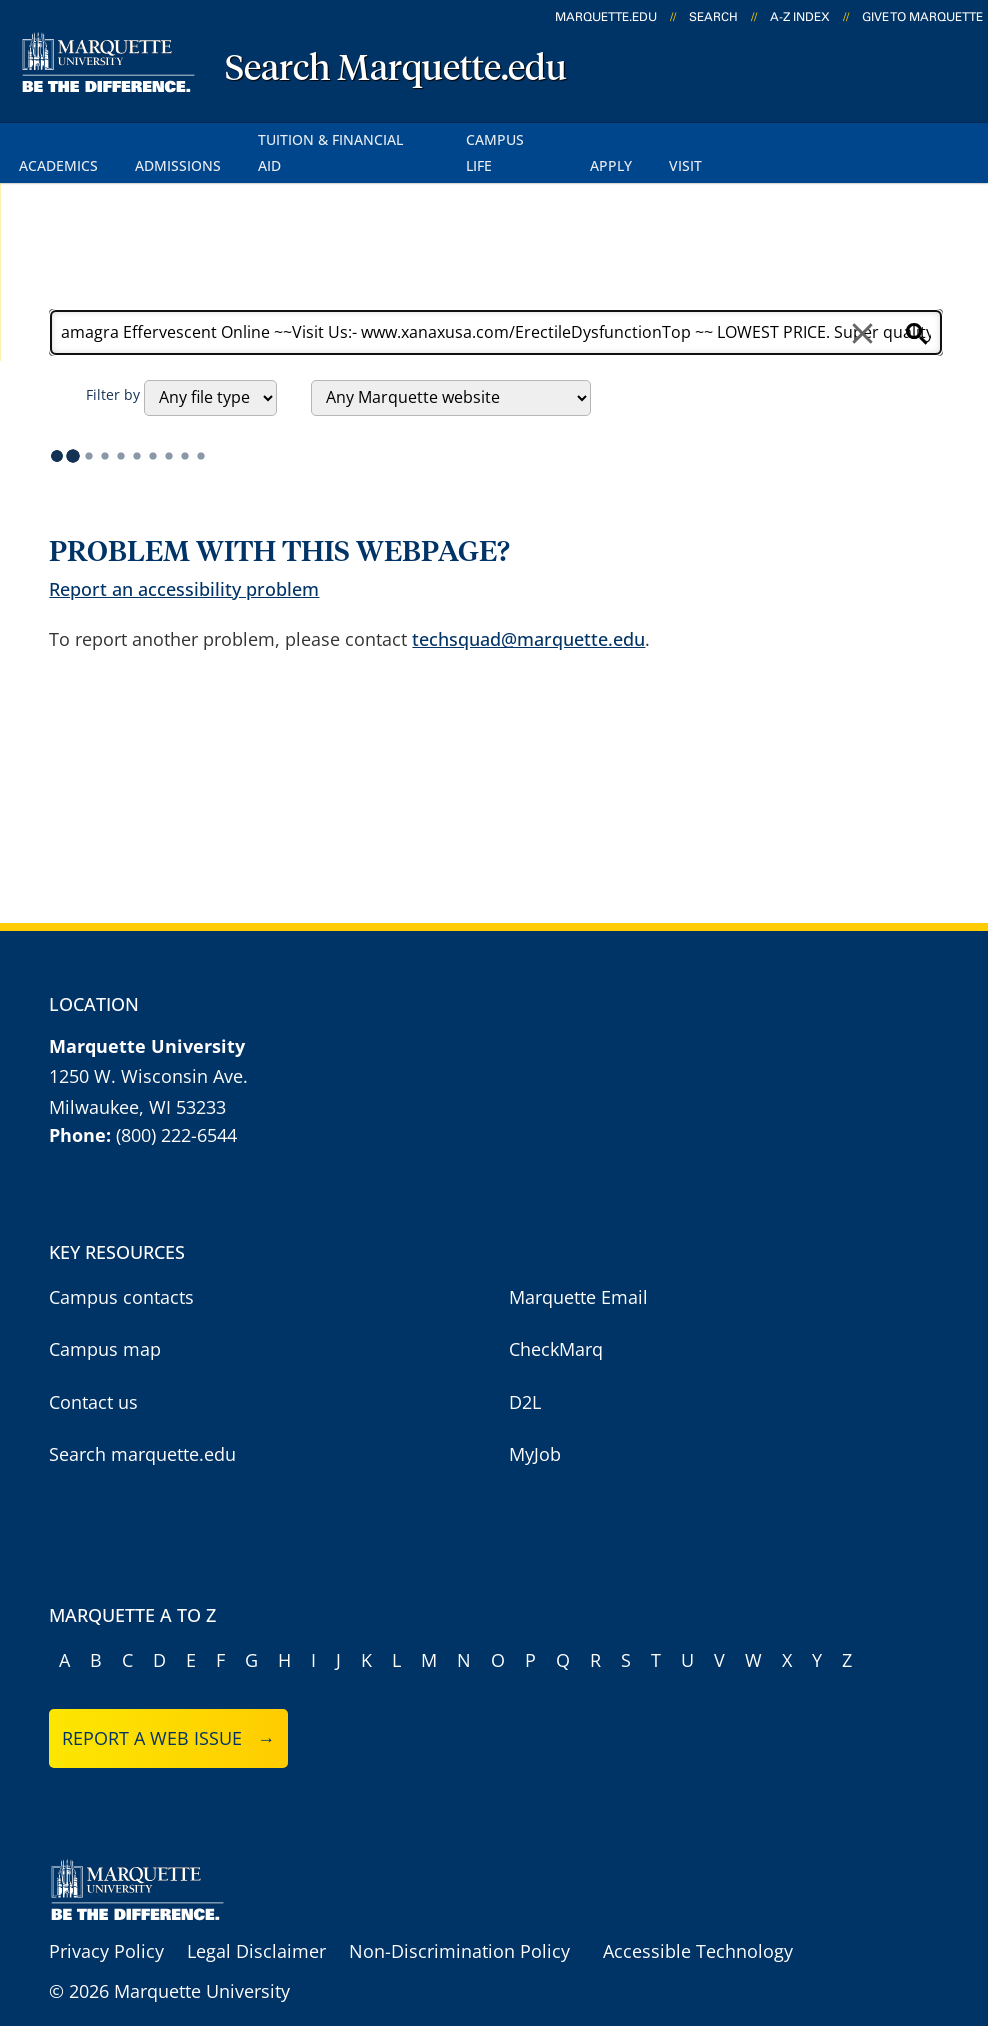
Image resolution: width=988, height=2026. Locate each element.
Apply (624, 138)
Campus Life (520, 138)
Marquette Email (578, 1269)
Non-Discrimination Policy (459, 1923)
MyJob (535, 1427)
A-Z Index (800, 17)
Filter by (113, 366)
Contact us (93, 1374)
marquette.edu (606, 17)
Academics (59, 138)
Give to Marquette (922, 17)
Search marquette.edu (142, 1427)
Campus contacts (121, 1269)
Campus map (105, 1322)
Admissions (182, 138)
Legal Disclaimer (256, 1923)
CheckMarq (556, 1322)
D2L (525, 1374)
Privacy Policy (106, 1923)
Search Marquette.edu (396, 70)
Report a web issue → (168, 1711)
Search (713, 17)
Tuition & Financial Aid (351, 138)
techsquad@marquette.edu (528, 611)
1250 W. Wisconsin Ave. (148, 1049)
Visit (700, 138)
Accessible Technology (698, 1923)
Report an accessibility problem (184, 561)
